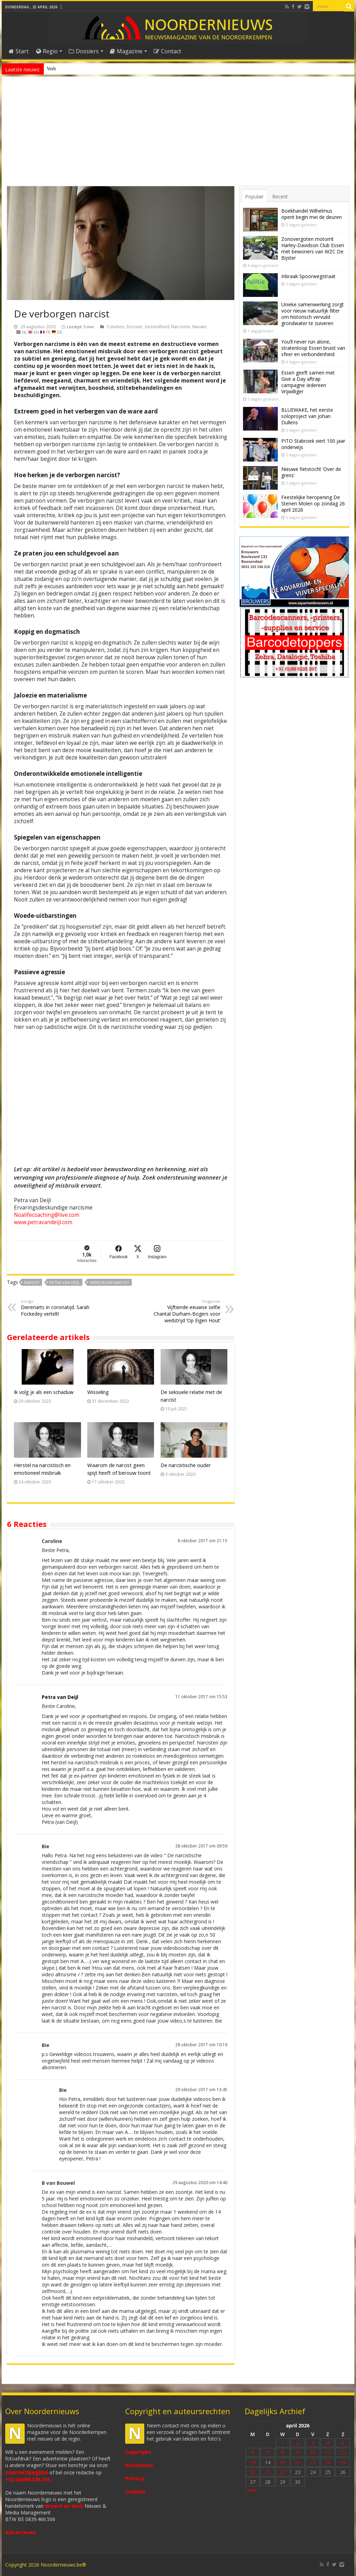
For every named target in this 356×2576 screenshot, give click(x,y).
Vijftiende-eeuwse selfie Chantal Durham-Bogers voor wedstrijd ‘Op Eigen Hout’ (184, 1311)
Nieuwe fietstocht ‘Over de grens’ (311, 472)
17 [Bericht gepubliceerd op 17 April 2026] (313, 2462)
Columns (115, 326)
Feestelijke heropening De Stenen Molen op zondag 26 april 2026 (313, 503)
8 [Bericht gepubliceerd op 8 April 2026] (282, 2452)
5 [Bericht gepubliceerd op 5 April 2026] (342, 2443)
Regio (47, 51)
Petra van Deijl (64, 1282)
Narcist (32, 1282)
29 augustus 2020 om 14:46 (199, 2182)
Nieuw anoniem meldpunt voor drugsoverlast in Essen (99, 68)
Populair (254, 196)
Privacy (135, 2478)
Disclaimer (139, 2465)
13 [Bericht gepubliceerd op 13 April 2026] (253, 2462)
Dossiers (84, 51)
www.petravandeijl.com (43, 1222)
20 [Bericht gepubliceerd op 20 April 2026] (253, 2472)
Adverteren (20, 2532)
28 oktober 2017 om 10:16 (201, 2044)
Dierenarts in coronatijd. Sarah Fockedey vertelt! (56, 1308)
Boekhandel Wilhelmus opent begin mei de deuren (311, 213)
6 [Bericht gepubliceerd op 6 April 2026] (252, 2452)
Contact (167, 51)
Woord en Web (64, 2506)
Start (19, 51)
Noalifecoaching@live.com (46, 1215)
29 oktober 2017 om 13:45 (201, 2089)
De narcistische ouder (186, 1465)
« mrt (251, 2490)
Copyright (138, 2452)
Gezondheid (157, 326)
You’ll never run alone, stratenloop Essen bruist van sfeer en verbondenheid (313, 347)
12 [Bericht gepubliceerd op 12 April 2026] (343, 2452)
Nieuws (199, 326)
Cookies (135, 2491)
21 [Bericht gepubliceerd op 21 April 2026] (267, 2472)
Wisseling (98, 1391)
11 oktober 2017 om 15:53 (201, 1696)
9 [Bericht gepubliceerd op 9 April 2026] (297, 2452)
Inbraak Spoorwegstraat (308, 276)
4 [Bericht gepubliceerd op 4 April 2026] (327, 2443)
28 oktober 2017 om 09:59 (201, 1846)
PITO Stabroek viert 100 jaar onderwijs (313, 444)
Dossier (135, 326)
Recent (280, 196)
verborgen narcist (109, 1282)
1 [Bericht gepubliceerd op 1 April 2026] (282, 2443)
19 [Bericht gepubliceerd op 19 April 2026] (343, 2462)
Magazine (126, 51)
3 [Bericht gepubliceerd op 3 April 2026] (313, 2443)
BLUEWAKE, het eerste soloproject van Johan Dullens (307, 416)
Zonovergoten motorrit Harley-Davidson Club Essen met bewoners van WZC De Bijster (312, 248)
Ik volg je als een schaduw (43, 1391)
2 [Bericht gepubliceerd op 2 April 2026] (297, 2443)
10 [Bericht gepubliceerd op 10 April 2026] (313, 2452)
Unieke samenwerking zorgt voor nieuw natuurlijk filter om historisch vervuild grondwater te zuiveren (312, 313)
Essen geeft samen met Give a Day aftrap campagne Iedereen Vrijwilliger (308, 382)
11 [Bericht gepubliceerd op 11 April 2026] (328, 2452)
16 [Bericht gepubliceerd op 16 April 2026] (297, 2462)
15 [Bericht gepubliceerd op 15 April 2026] (282, 2462)
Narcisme (180, 326)
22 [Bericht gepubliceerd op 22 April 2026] (282, 2472)
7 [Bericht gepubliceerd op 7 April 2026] (267, 2452)
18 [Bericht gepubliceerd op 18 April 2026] (328, 2462)
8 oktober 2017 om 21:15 (202, 1540)
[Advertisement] (178, 134)
